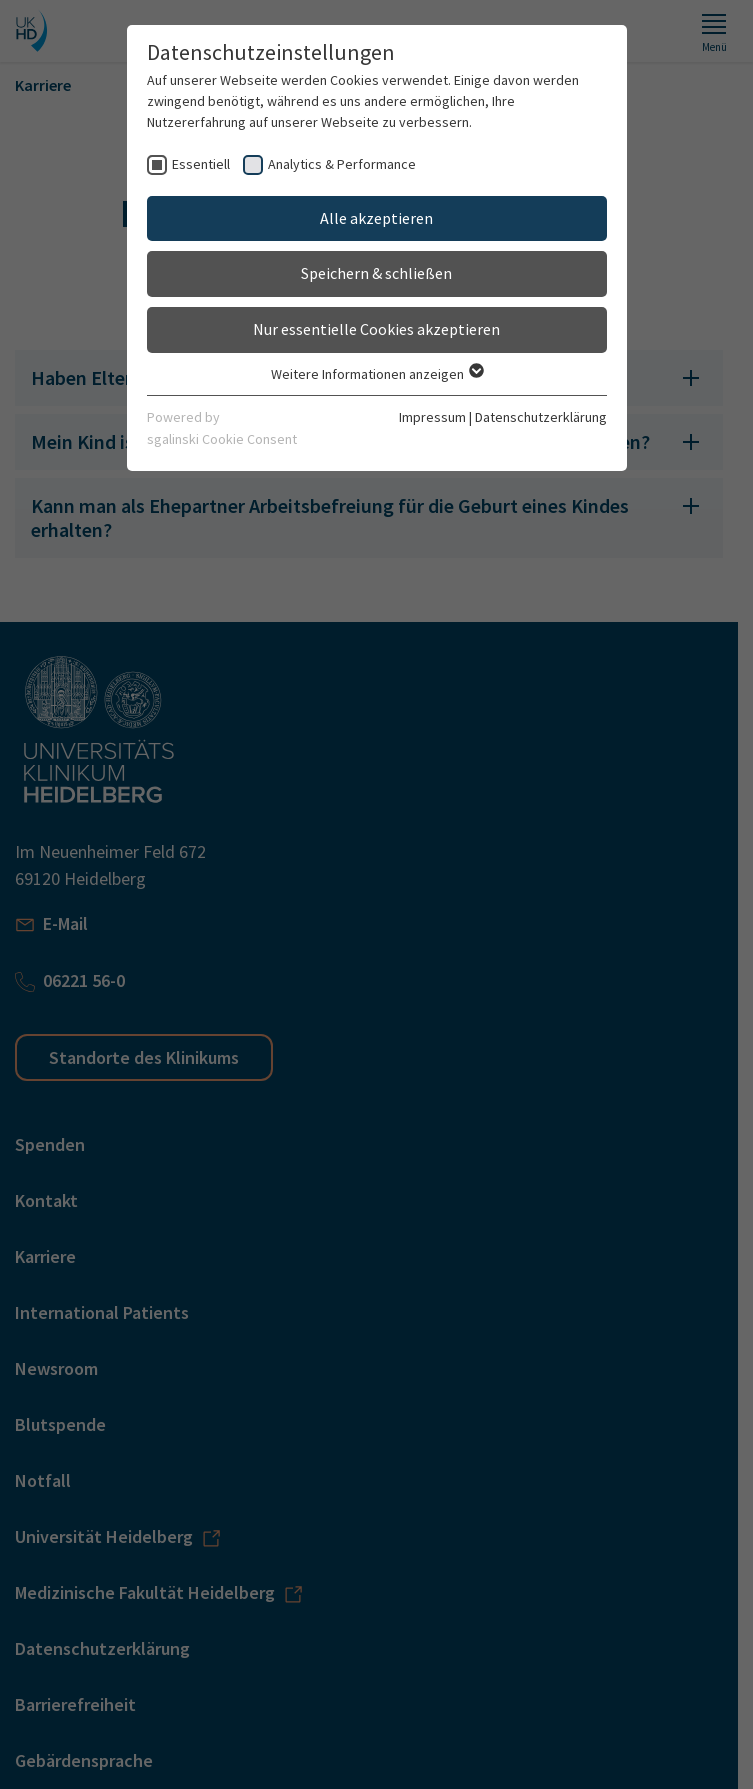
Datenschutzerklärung (541, 417)
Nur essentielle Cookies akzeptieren (376, 329)
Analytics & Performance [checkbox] (342, 164)
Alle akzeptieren (376, 218)
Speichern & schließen (376, 273)
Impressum (432, 417)
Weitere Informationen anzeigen (376, 374)
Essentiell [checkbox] (201, 164)
